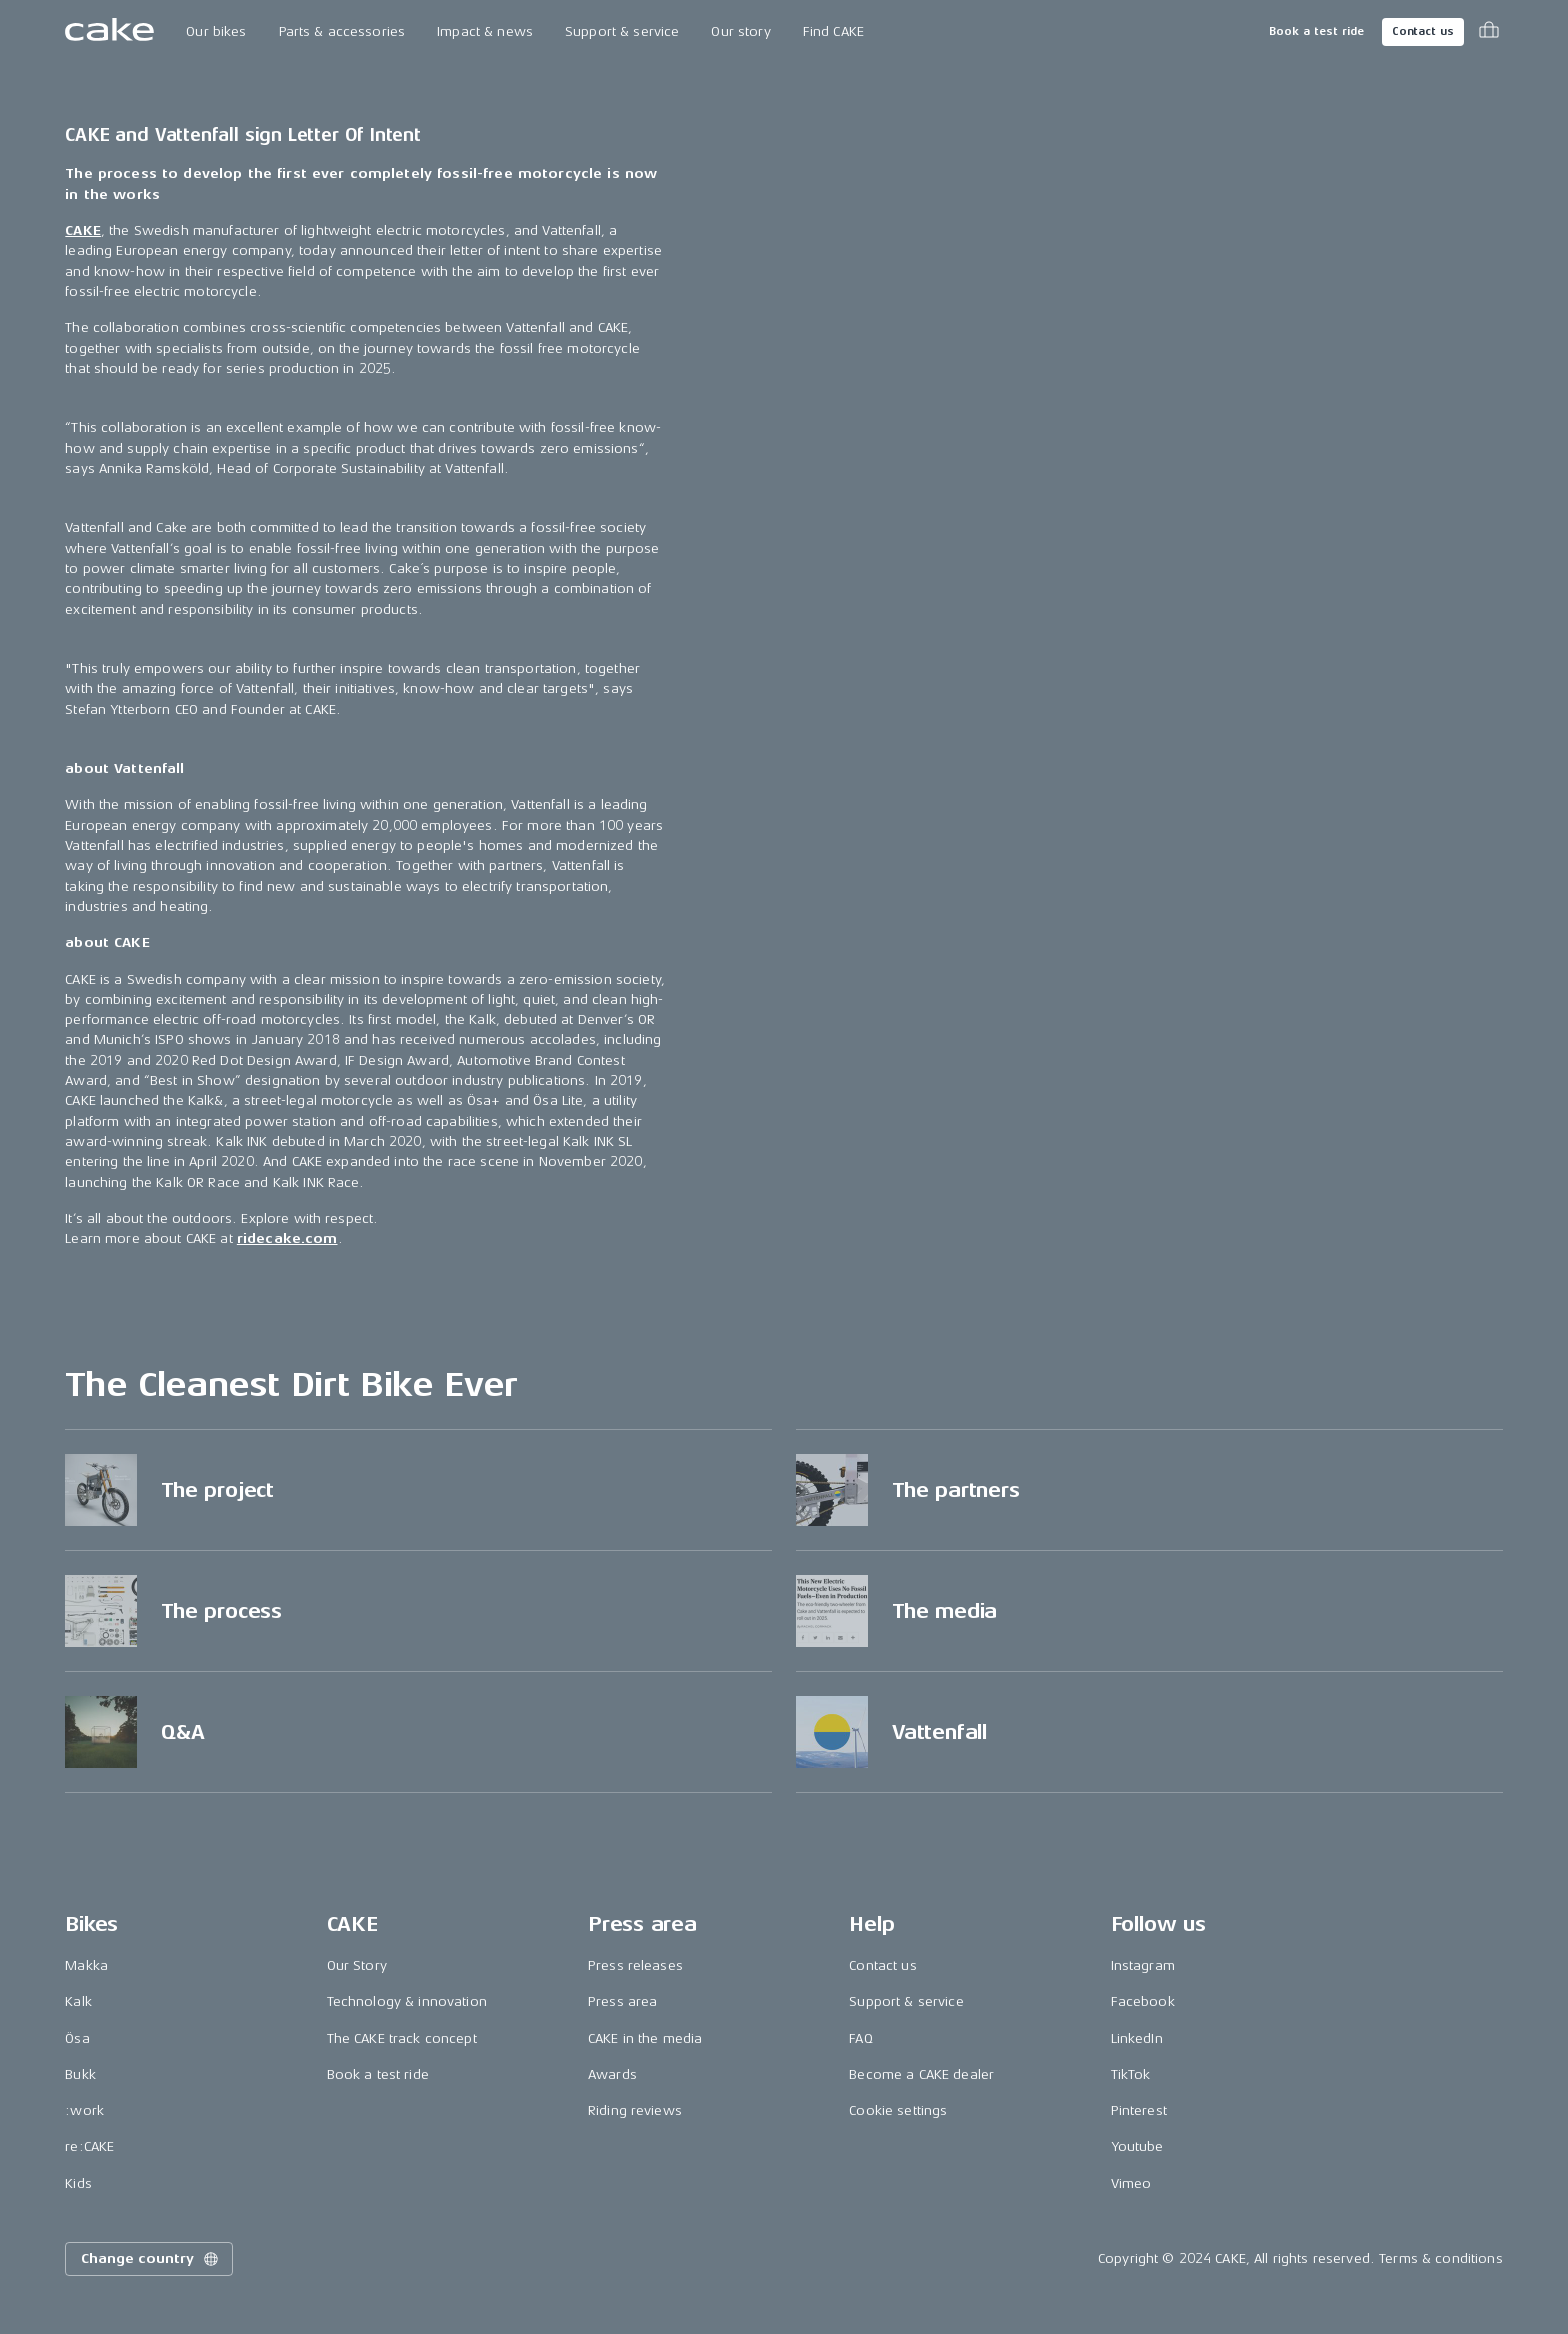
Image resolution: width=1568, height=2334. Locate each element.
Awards (612, 2074)
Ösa (77, 2038)
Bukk (80, 2074)
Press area (622, 2001)
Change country (151, 2259)
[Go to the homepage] (109, 32)
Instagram (1143, 1965)
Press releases (635, 1965)
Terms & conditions (1441, 2258)
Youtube (1137, 2146)
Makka (86, 1965)
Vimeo (1131, 2183)
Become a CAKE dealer (921, 2074)
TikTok (1131, 2074)
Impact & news (485, 31)
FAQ (860, 2038)
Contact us (1423, 31)
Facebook (1143, 2001)
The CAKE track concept (402, 2038)
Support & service (622, 31)
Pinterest (1139, 2110)
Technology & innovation (407, 2001)
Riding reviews (635, 2110)
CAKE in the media (645, 2038)
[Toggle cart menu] (1489, 32)
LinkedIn (1137, 2038)
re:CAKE (89, 2146)
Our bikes (216, 31)
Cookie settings (898, 2110)
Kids (78, 2183)
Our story (740, 31)
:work (84, 2110)
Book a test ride (1316, 31)
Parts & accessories (342, 31)
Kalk (78, 2001)
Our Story (357, 1965)
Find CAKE (833, 31)
